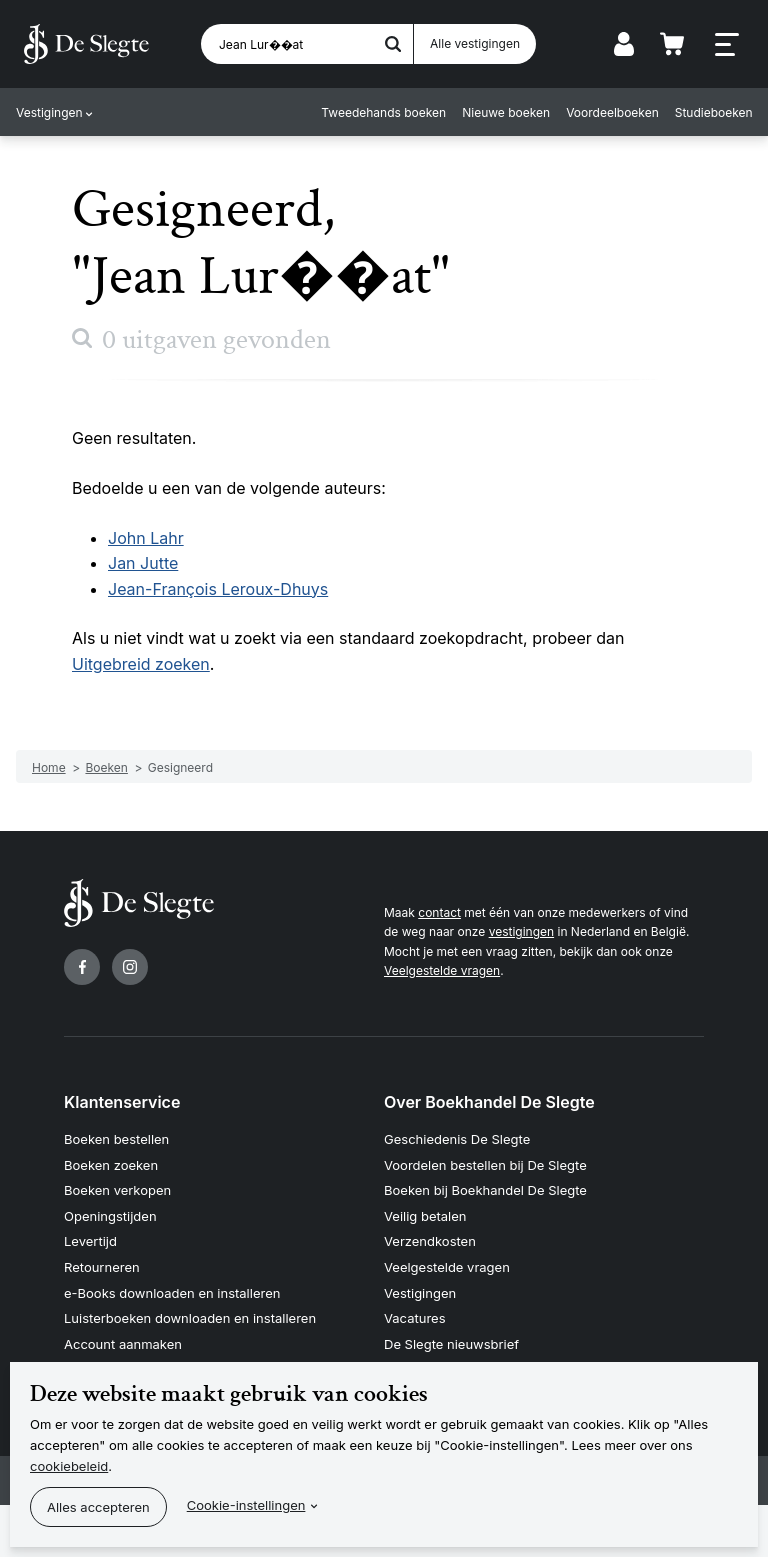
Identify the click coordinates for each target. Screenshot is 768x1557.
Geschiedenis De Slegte (457, 1139)
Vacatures (415, 1318)
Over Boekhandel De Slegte (489, 1102)
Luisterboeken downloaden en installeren (190, 1318)
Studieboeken (713, 112)
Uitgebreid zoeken (141, 664)
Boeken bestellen (116, 1139)
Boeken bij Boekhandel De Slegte (485, 1190)
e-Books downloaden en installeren (172, 1293)
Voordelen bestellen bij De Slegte (485, 1165)
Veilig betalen (425, 1216)
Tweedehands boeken (383, 112)
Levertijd (90, 1241)
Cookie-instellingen (246, 1505)
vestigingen (521, 931)
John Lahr (146, 538)
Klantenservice (122, 1102)
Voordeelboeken (612, 112)
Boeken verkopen (117, 1190)
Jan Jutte (143, 563)
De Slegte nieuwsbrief (451, 1344)
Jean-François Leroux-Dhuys (218, 589)
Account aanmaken (123, 1344)
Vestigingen (49, 112)
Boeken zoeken (111, 1165)
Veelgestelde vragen (442, 970)
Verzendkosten (430, 1241)
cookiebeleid (69, 1466)
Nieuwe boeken (506, 112)
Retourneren (102, 1267)
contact (439, 912)
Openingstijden (110, 1216)
